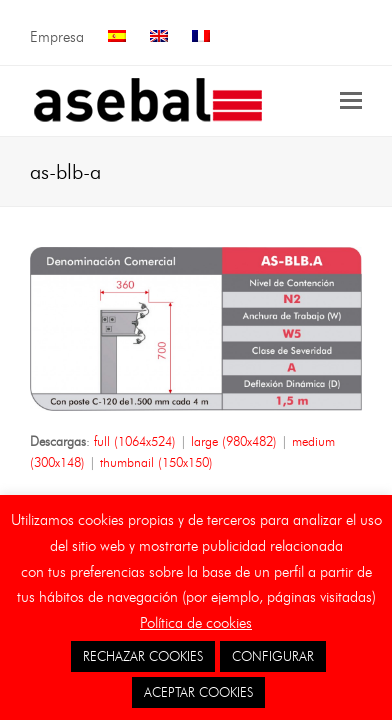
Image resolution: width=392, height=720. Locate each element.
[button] (351, 101)
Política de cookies (196, 623)
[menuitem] (117, 37)
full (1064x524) (135, 441)
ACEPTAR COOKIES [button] (198, 692)
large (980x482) (234, 441)
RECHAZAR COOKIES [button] (143, 656)
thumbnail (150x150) (156, 462)
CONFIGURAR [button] (273, 656)
